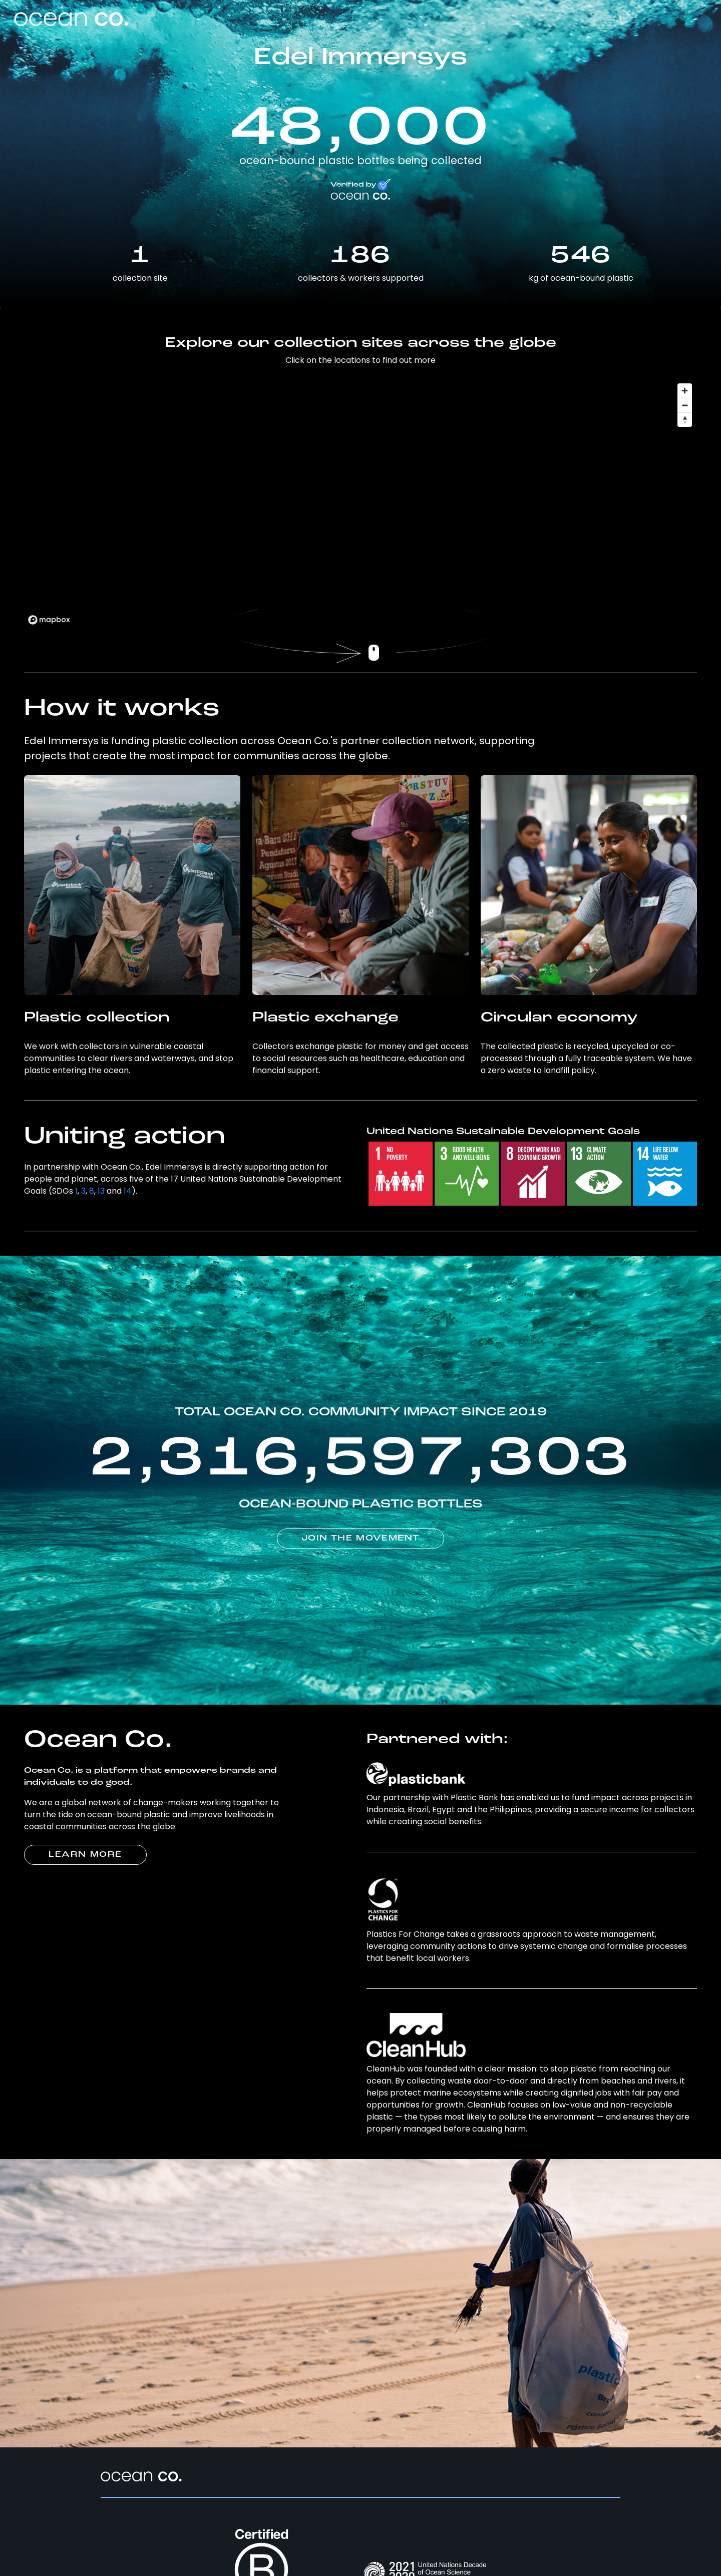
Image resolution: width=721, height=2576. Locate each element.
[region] (360, 503)
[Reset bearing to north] (684, 419)
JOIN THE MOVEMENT (360, 1538)
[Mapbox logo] (49, 620)
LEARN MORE (85, 1855)
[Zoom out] (684, 405)
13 (101, 1191)
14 (128, 1191)
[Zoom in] (684, 390)
